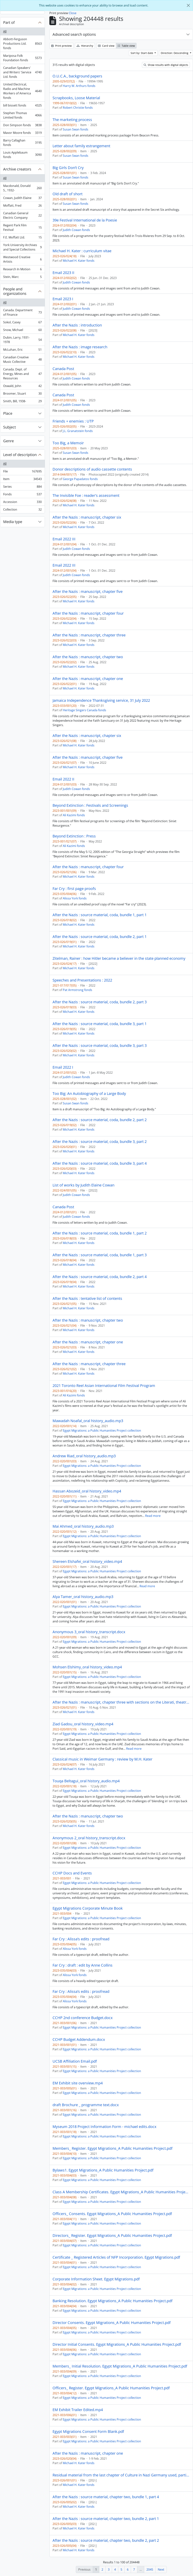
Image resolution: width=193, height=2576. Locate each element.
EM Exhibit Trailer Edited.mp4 (78, 2410)
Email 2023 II (63, 272)
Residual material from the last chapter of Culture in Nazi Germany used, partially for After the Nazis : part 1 (121, 2475)
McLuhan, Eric (22, 350)
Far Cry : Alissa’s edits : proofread (81, 1939)
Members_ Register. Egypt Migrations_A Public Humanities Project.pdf (113, 2148)
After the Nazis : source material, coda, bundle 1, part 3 (100, 1255)
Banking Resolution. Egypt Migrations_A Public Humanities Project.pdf (113, 2301)
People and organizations (14, 291)
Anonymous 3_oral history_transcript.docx (89, 1632)
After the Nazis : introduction (77, 325)
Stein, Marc (22, 278)
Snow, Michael (22, 331)
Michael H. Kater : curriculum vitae (82, 251)
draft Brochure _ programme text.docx (86, 2105)
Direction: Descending (175, 53)
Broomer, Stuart (22, 394)
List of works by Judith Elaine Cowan (83, 1185)
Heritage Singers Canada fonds (84, 710)
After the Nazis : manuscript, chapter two (88, 657)
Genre (8, 440)
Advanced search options (74, 34)
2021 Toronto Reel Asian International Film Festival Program (104, 1385)
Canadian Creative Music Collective (22, 359)
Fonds (22, 495)
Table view (126, 45)
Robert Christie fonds (78, 108)
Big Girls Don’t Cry (68, 167)
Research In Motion (22, 270)
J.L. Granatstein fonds (78, 431)
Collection (22, 510)
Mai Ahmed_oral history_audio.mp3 (83, 1526)
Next (161, 2569)
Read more (153, 1516)
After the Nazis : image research (80, 347)
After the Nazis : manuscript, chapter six (87, 517)
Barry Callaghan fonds (22, 142)
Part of (9, 22)
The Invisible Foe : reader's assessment (86, 495)
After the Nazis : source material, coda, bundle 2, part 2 (100, 1120)
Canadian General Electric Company (22, 215)
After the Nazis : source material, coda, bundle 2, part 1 (100, 936)
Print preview (61, 45)
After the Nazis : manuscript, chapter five (88, 591)
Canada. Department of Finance (22, 312)
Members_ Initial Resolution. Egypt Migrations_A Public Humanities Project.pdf (120, 2366)
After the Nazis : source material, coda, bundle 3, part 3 (100, 1045)
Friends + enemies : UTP (73, 421)
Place (7, 413)
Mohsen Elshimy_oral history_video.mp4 (87, 1667)
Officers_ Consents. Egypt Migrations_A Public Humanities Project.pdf (112, 2214)
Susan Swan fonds (75, 129)
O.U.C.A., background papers (77, 76)
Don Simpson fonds (22, 126)
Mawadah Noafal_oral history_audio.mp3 (88, 1421)
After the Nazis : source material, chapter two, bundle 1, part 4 (106, 2497)
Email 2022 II (63, 779)
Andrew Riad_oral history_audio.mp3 (84, 1456)
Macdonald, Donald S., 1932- (22, 188)
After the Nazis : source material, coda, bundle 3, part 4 (100, 1163)
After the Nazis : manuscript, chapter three (89, 635)
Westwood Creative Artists (22, 259)
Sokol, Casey (22, 323)
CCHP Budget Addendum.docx (79, 2039)
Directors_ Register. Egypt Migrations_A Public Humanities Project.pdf (112, 2235)
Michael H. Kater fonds (78, 261)
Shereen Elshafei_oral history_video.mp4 (87, 1561)
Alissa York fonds (75, 898)
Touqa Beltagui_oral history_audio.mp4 (86, 1781)
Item (22, 480)
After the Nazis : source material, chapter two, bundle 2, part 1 (106, 2518)
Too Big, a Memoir (68, 443)
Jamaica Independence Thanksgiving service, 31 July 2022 (101, 700)
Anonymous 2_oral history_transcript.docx (89, 1838)
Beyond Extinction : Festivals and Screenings (90, 805)
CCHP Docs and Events (72, 1873)
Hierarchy (85, 45)
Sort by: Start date (142, 53)
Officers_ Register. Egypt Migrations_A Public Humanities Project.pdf (111, 2388)
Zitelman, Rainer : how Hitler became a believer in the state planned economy (119, 958)
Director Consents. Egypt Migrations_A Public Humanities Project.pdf (112, 2322)
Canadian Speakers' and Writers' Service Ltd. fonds (22, 72)
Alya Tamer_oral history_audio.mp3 (83, 1596)
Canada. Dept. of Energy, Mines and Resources (22, 373)
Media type (12, 521)
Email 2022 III (64, 539)
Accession (22, 503)
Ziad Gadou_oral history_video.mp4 (83, 1724)
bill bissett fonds (22, 106)
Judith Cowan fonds (76, 230)
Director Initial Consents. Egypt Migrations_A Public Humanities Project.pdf (117, 2344)
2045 (149, 2569)
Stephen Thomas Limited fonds (22, 115)
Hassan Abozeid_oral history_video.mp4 (87, 1491)
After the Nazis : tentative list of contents (87, 1298)
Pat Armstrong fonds (77, 990)
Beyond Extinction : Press (74, 836)
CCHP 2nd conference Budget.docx (83, 2018)
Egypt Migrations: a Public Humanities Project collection (102, 1430)
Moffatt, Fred (22, 206)
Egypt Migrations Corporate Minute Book (88, 1908)
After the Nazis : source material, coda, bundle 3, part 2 (100, 1141)
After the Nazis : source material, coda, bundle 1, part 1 (100, 915)
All (5, 31)
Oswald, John (22, 387)
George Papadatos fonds (80, 479)
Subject (9, 427)
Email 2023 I (63, 299)
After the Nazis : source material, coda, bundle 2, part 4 (100, 1277)
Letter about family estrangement (81, 146)
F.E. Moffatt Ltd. (22, 238)
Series (22, 487)
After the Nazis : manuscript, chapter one (88, 678)
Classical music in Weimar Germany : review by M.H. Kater (102, 1759)
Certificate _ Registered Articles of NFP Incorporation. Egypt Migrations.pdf (116, 2257)
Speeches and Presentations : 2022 (82, 980)
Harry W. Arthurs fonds (79, 86)
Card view (106, 45)
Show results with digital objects (166, 65)
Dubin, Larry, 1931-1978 (22, 339)
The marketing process (72, 119)
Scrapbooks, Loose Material (76, 98)
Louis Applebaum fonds (22, 154)
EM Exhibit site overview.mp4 (78, 2083)
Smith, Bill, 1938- (22, 402)
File (22, 472)
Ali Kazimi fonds (74, 815)
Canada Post (63, 369)
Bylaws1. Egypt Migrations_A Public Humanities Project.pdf (103, 2170)
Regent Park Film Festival (22, 227)
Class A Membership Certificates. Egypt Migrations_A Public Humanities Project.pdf (121, 2192)
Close (72, 13)
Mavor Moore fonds (22, 133)
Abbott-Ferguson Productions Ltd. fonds (22, 43)
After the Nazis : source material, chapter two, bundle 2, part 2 (106, 2540)
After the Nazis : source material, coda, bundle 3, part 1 (100, 1024)
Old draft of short (68, 194)
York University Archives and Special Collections (22, 247)
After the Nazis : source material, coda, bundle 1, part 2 (100, 1233)
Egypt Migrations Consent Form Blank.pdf (88, 2431)
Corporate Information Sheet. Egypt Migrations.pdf (96, 2279)
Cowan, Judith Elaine (22, 199)
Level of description (20, 454)
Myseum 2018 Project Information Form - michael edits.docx (104, 2126)
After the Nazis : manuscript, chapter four (88, 613)
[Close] (188, 5)
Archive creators (17, 169)
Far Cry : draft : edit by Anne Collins (83, 1965)
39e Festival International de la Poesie (85, 220)
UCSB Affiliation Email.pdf (75, 2061)
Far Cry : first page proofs (74, 888)
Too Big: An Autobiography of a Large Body (89, 1093)
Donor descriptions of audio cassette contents (92, 469)
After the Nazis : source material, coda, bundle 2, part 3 (100, 1002)
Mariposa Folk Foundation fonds (22, 58)
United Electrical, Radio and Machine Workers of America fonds (22, 91)
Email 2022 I (63, 1067)
